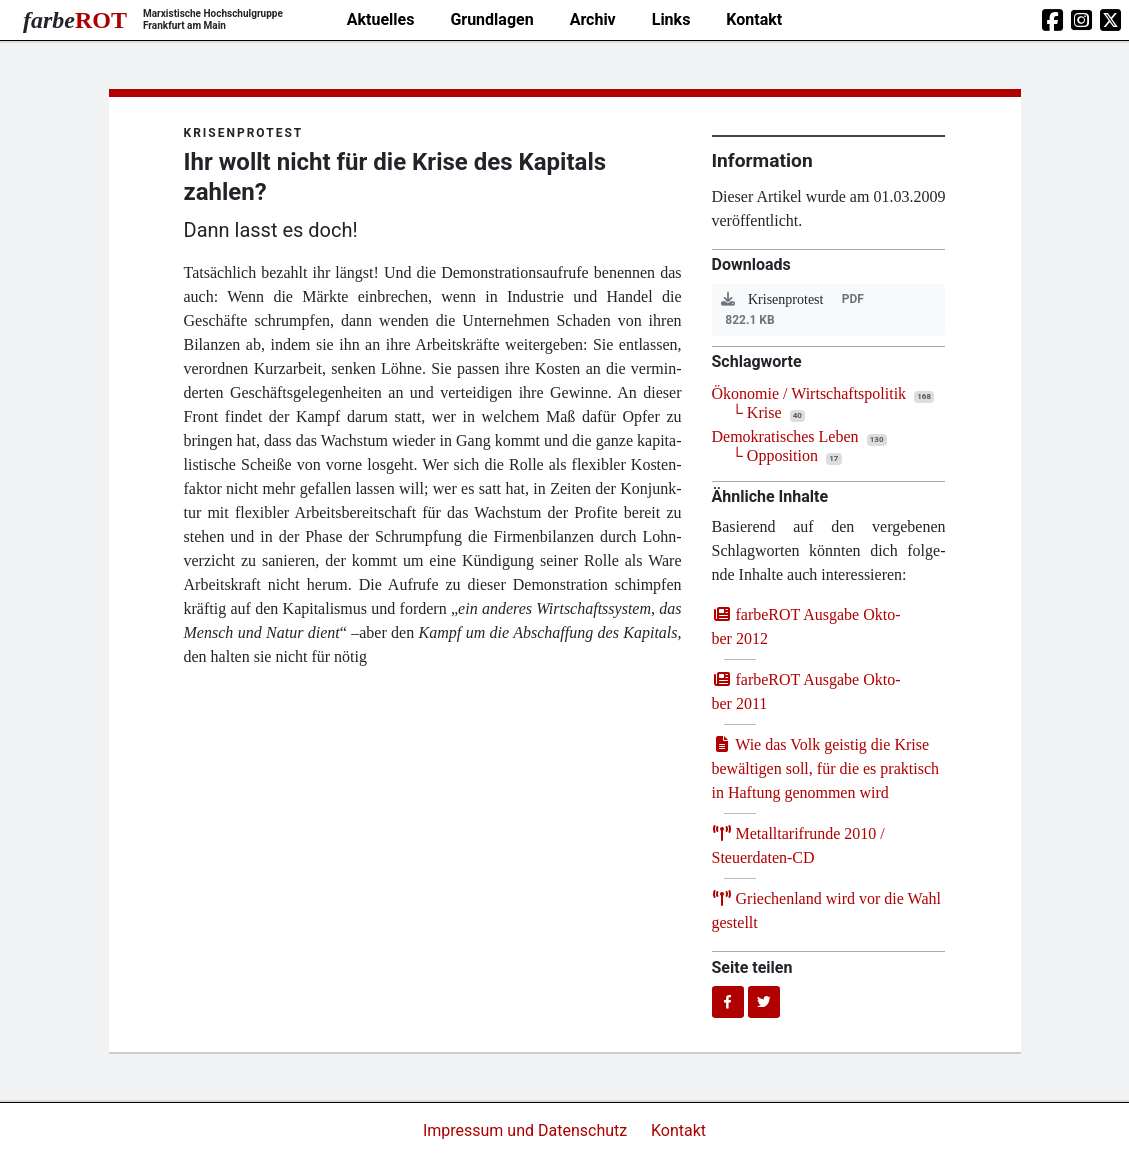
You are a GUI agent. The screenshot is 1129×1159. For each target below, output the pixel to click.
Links (671, 19)
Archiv (593, 19)
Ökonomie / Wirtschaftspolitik (809, 393)
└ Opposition (775, 455)
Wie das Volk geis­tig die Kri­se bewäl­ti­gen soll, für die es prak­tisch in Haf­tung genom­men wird (826, 768)
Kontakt (754, 19)
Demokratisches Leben (785, 436)
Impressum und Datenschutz (527, 1130)
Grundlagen (491, 19)
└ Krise (757, 412)
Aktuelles (381, 19)
